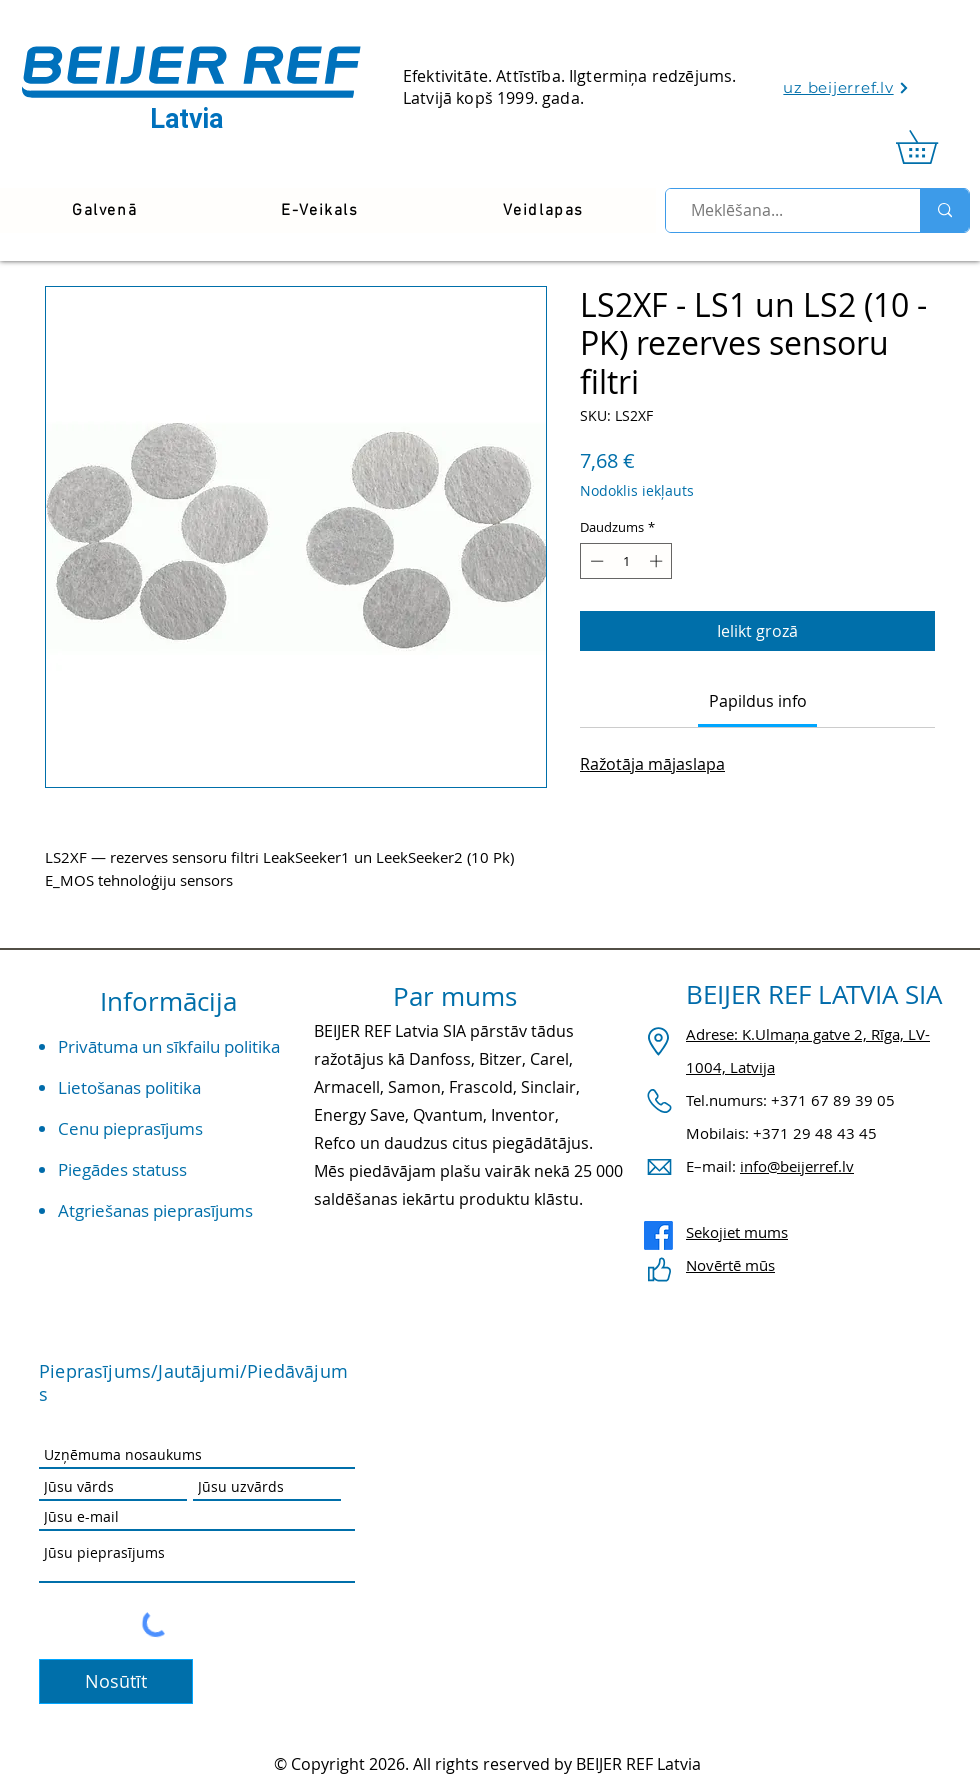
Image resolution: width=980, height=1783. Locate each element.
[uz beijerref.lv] (846, 87)
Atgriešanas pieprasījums (155, 1210)
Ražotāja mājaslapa (652, 764)
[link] (933, 147)
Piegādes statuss (122, 1169)
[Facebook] (658, 1235)
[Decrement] (595, 561)
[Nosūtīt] (116, 1681)
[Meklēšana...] (784, 210)
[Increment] (658, 561)
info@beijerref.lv (797, 1166)
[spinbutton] (626, 561)
